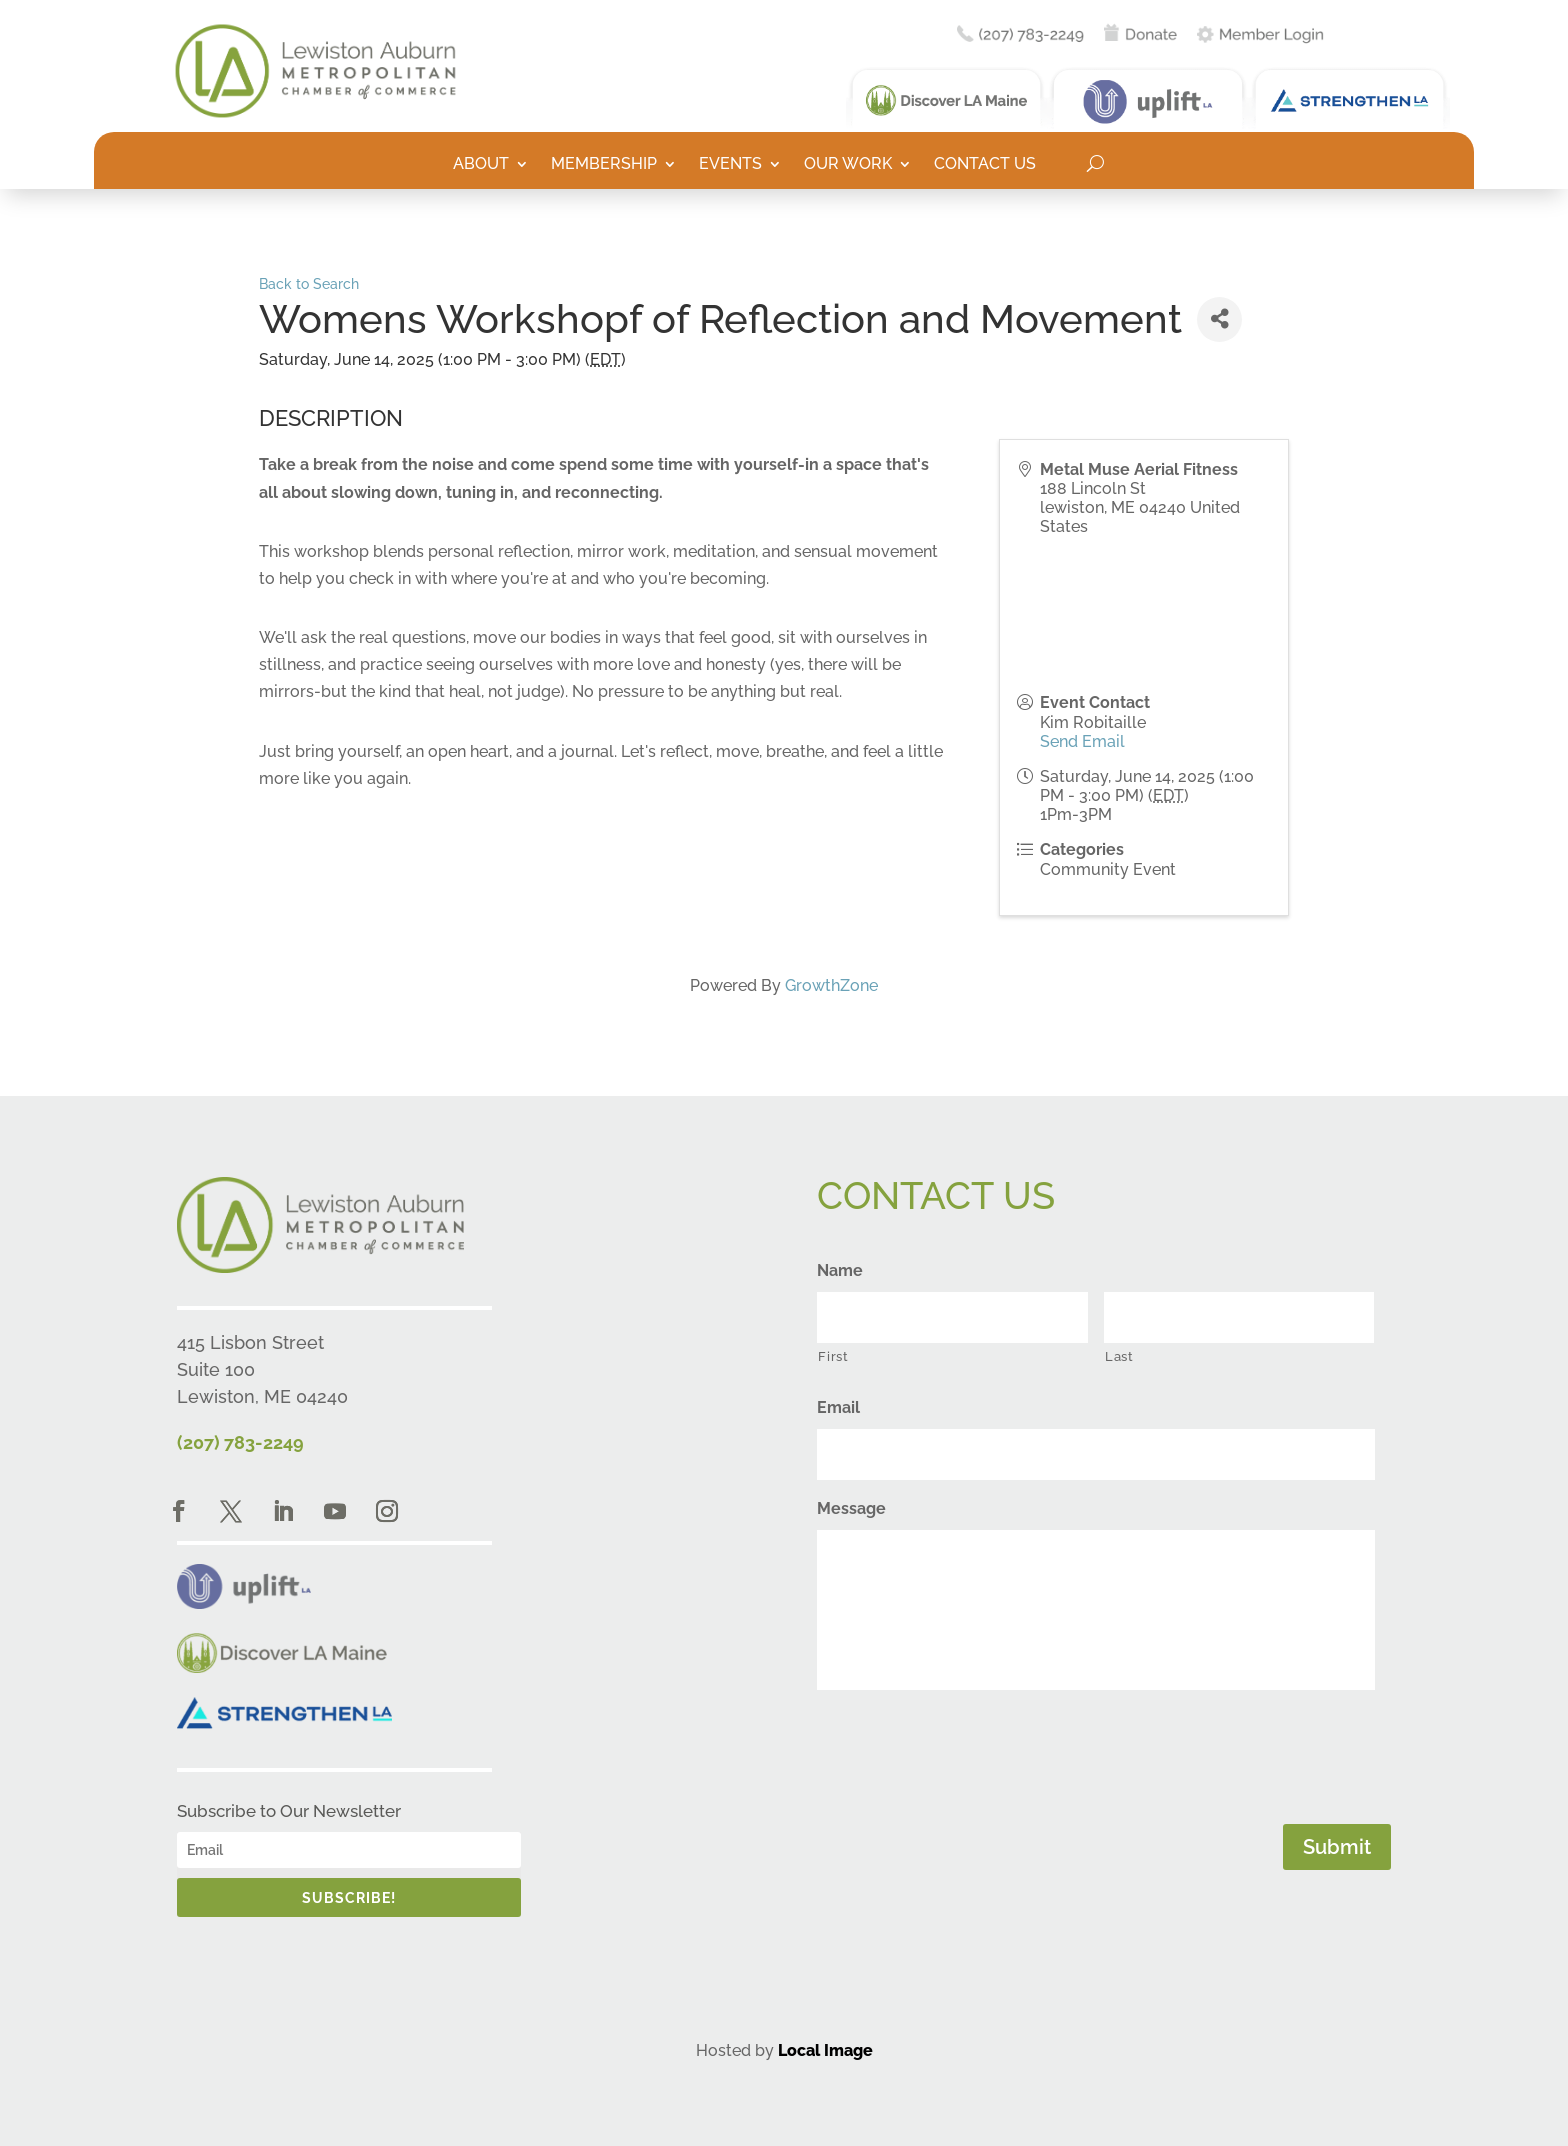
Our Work (848, 165)
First (833, 1356)
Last (1119, 1356)
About (481, 165)
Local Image (825, 2050)
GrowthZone (831, 985)
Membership (604, 165)
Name (840, 1270)
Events (730, 165)
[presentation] (969, 1753)
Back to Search (309, 283)
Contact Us (985, 165)
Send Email (1082, 741)
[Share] (1219, 319)
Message (851, 1508)
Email (838, 1407)
